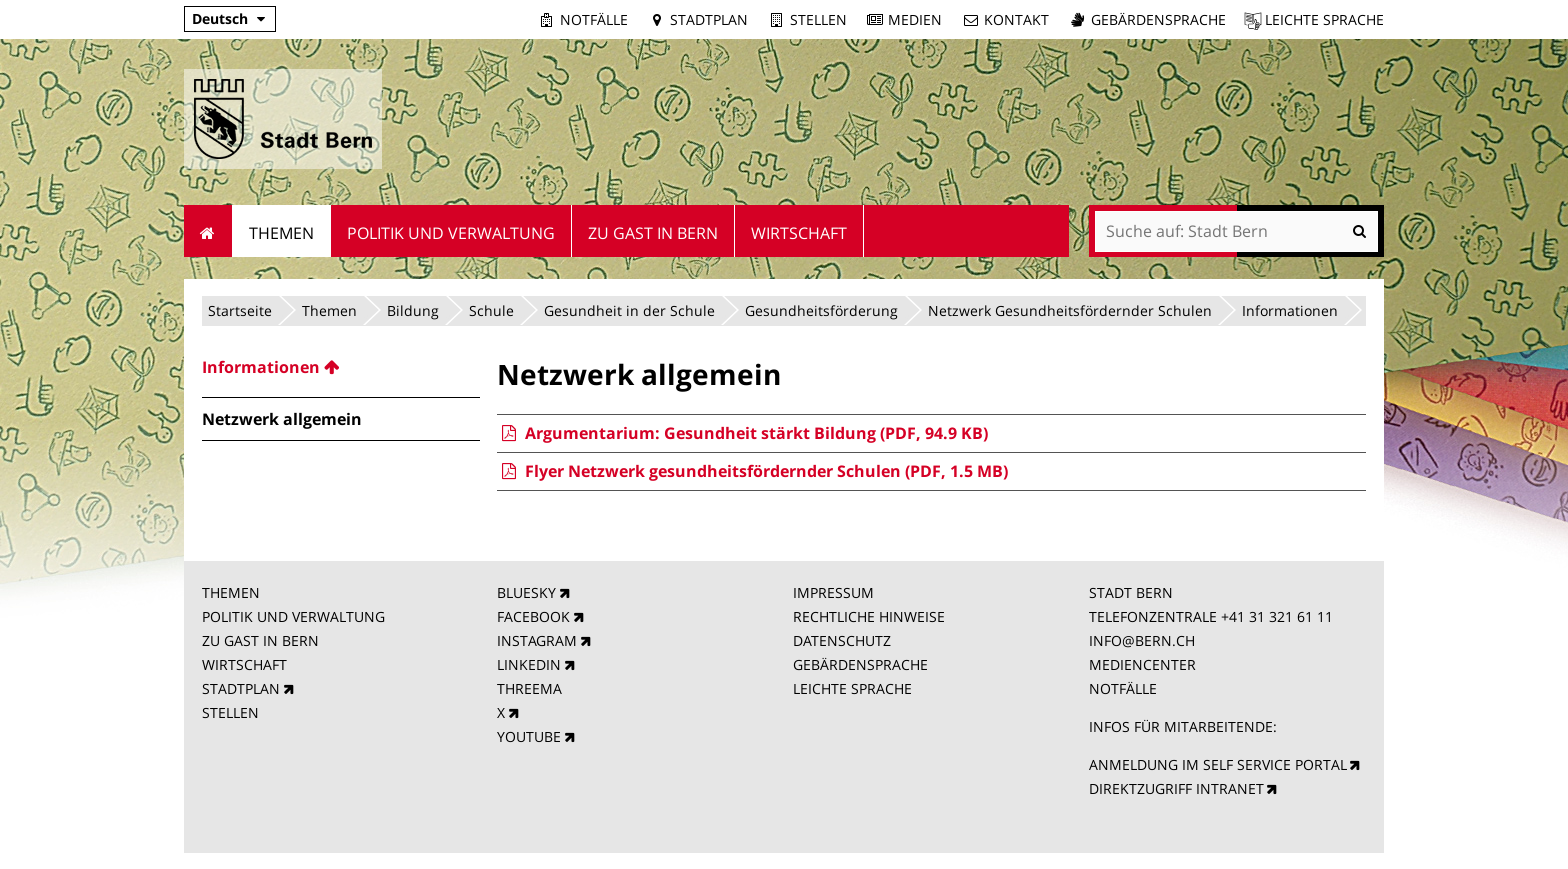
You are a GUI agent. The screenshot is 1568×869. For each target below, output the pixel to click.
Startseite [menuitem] (208, 231)
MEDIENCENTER (1142, 664)
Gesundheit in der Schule (629, 310)
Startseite (240, 310)
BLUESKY (526, 592)
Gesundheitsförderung (821, 310)
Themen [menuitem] (281, 233)
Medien (915, 19)
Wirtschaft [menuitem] (799, 233)
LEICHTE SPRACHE (852, 688)
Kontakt (1016, 19)
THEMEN (231, 592)
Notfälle (594, 19)
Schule (491, 310)
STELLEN (230, 712)
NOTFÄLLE (1123, 688)
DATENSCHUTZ (842, 640)
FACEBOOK (533, 616)
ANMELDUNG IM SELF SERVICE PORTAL (1218, 764)
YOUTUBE (529, 736)
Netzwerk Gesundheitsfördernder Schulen (1070, 310)
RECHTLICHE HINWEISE (869, 616)
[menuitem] (341, 367)
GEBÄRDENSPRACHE (860, 664)
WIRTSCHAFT (244, 664)
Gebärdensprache (1158, 19)
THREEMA (529, 688)
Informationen (1290, 310)
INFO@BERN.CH (1142, 640)
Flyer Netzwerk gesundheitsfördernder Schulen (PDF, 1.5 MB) (752, 471)
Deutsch (220, 18)
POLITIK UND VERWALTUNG (293, 616)
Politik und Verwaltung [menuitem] (451, 233)
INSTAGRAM (537, 640)
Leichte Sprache (1324, 19)
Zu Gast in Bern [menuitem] (653, 233)
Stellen (818, 19)
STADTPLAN (241, 688)
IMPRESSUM (833, 592)
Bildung (413, 310)
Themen (329, 310)
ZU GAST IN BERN (260, 640)
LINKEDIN (529, 664)
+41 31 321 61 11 (1277, 616)
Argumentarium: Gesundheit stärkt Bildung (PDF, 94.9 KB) (742, 433)
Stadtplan (709, 19)
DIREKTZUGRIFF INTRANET (1176, 788)
